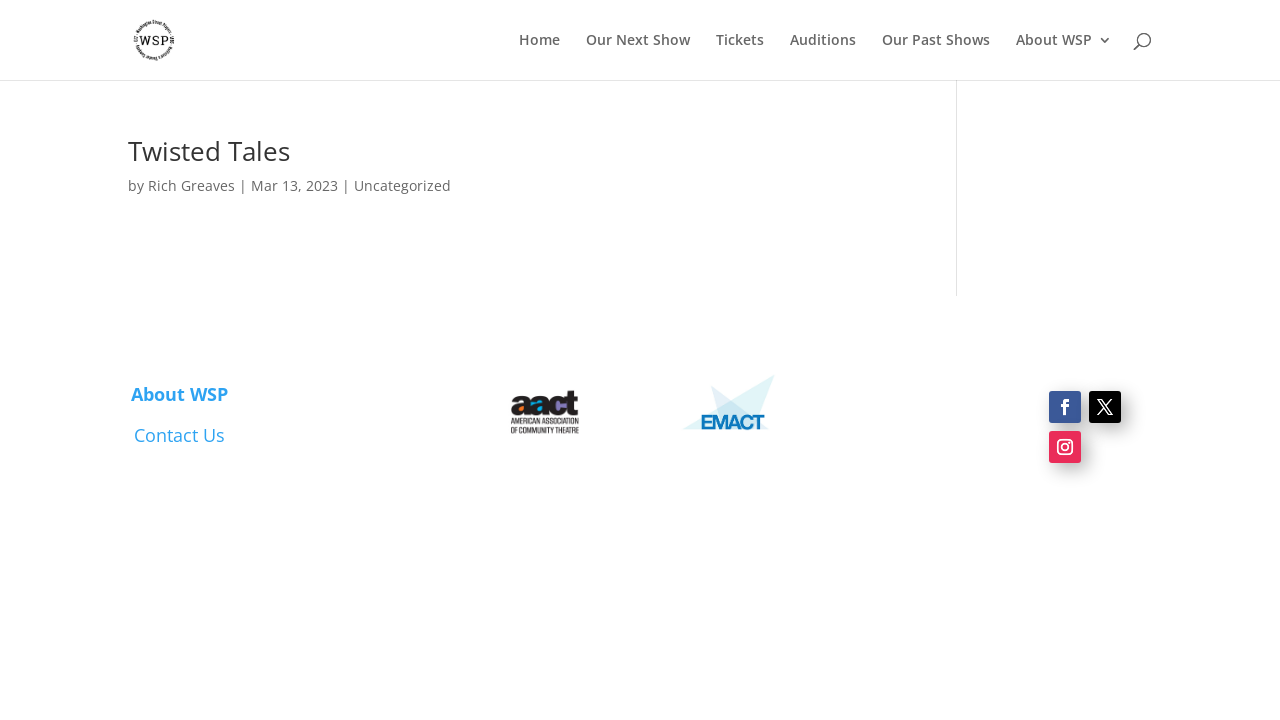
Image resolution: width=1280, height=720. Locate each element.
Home (539, 41)
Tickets (740, 41)
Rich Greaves (191, 185)
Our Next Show (638, 41)
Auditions (823, 41)
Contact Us (179, 435)
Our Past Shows (936, 41)
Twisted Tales (209, 151)
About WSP (1054, 41)
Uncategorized (402, 185)
